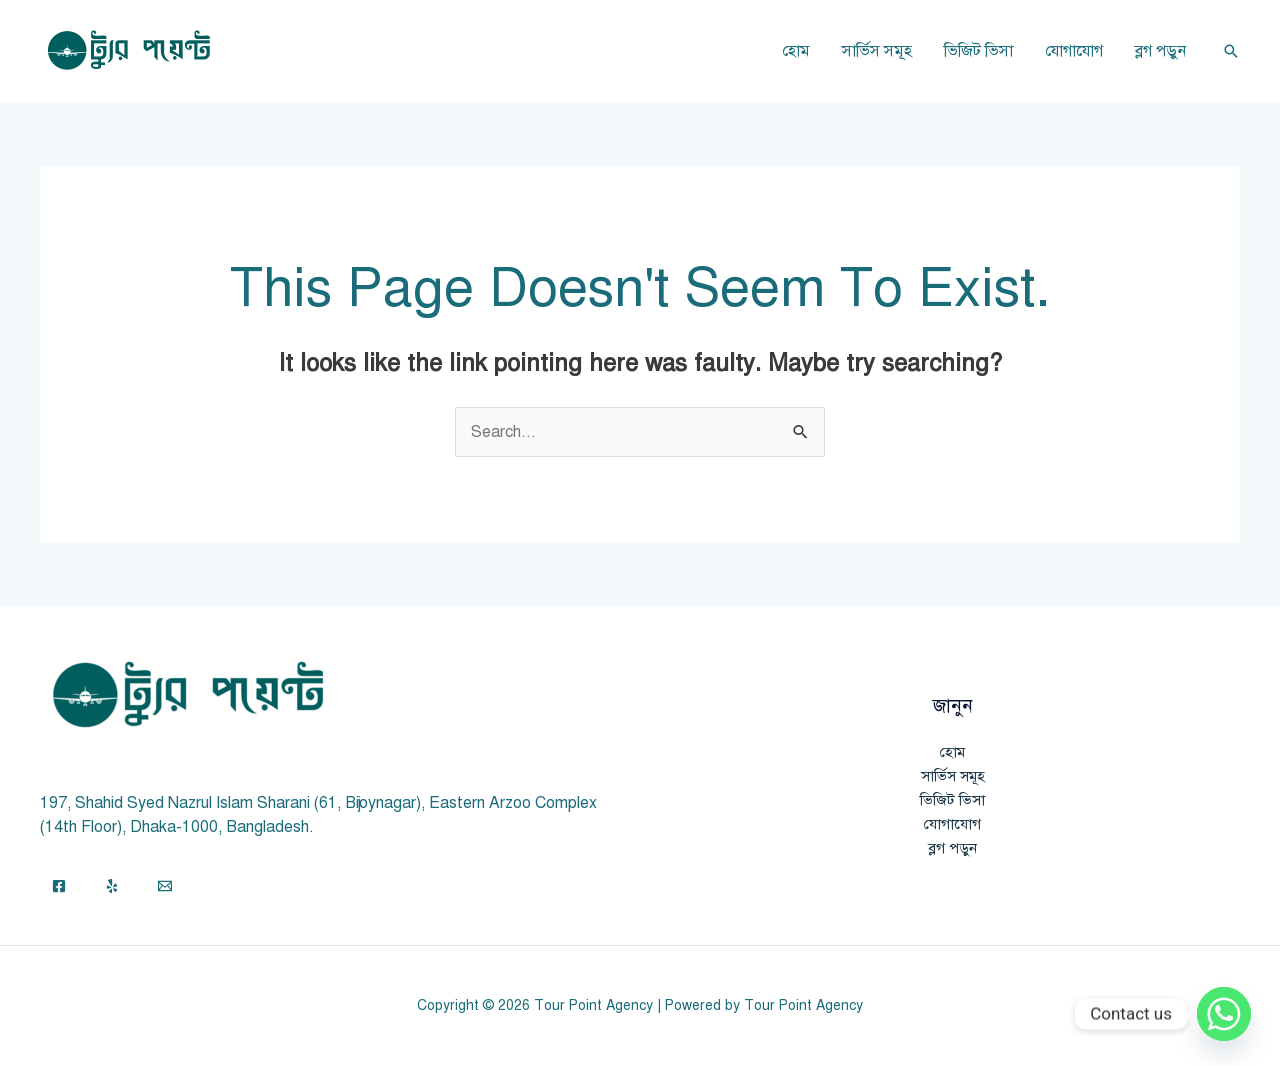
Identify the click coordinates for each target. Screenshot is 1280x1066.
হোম (796, 51)
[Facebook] (59, 886)
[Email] (165, 886)
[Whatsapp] (1224, 1014)
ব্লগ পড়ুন (1160, 51)
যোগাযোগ (1074, 51)
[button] (1231, 51)
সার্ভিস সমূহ (877, 51)
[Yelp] (112, 886)
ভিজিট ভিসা (978, 51)
